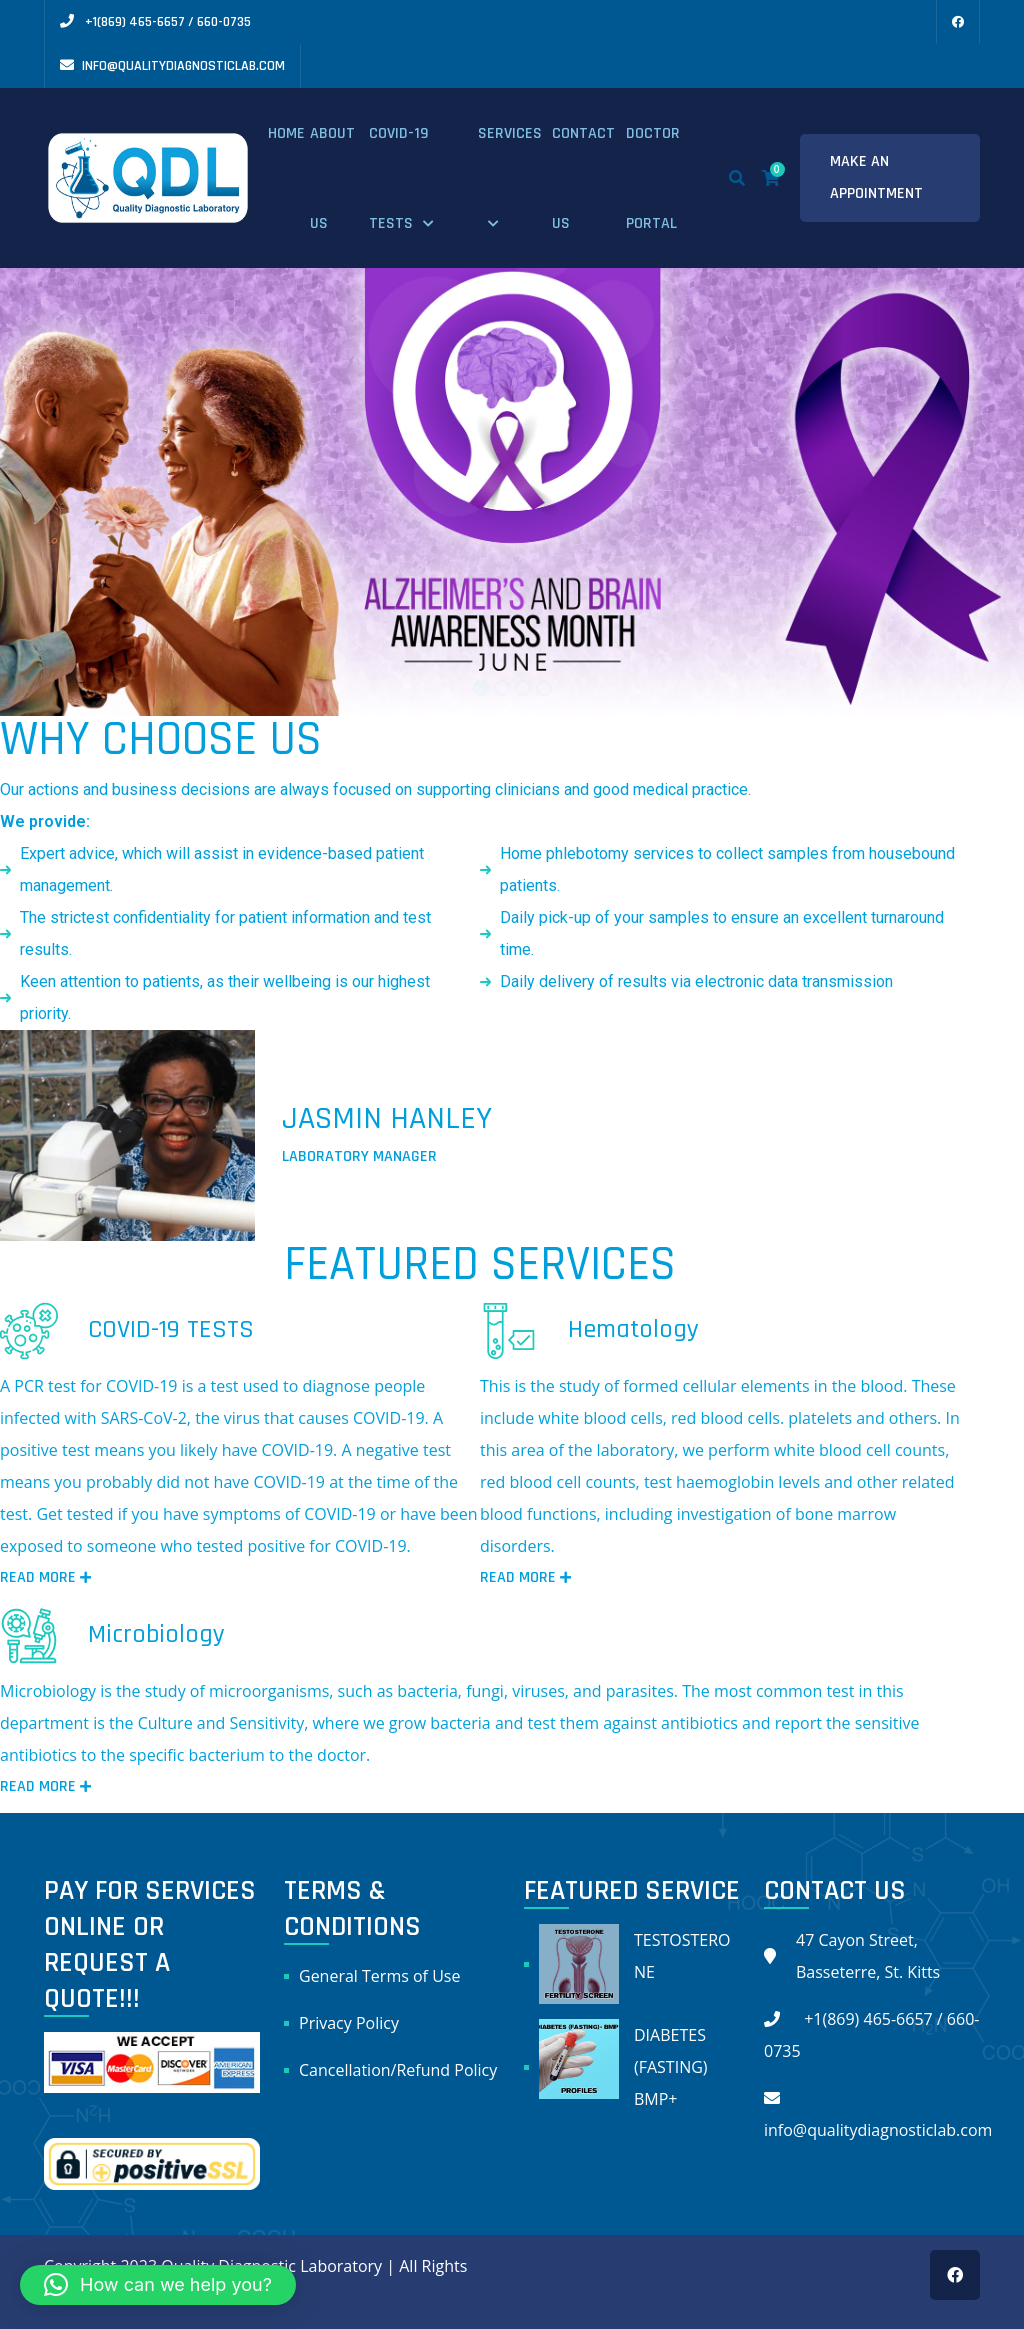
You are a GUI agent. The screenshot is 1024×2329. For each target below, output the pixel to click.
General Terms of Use (379, 1976)
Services (510, 133)
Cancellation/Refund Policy (398, 2070)
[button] (158, 2285)
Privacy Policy (349, 2023)
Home (286, 133)
